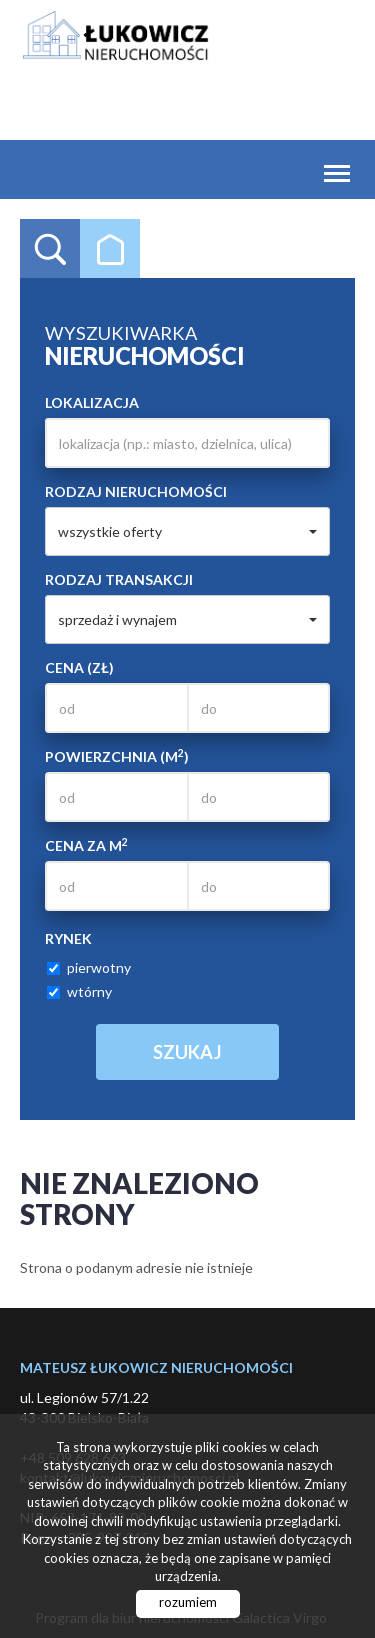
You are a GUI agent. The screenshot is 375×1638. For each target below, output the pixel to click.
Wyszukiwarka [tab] (50, 249)
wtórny (79, 991)
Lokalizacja (92, 402)
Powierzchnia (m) (117, 756)
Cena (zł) (79, 667)
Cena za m (86, 845)
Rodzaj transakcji (119, 579)
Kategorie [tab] (110, 249)
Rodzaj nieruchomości (136, 491)
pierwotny (89, 967)
